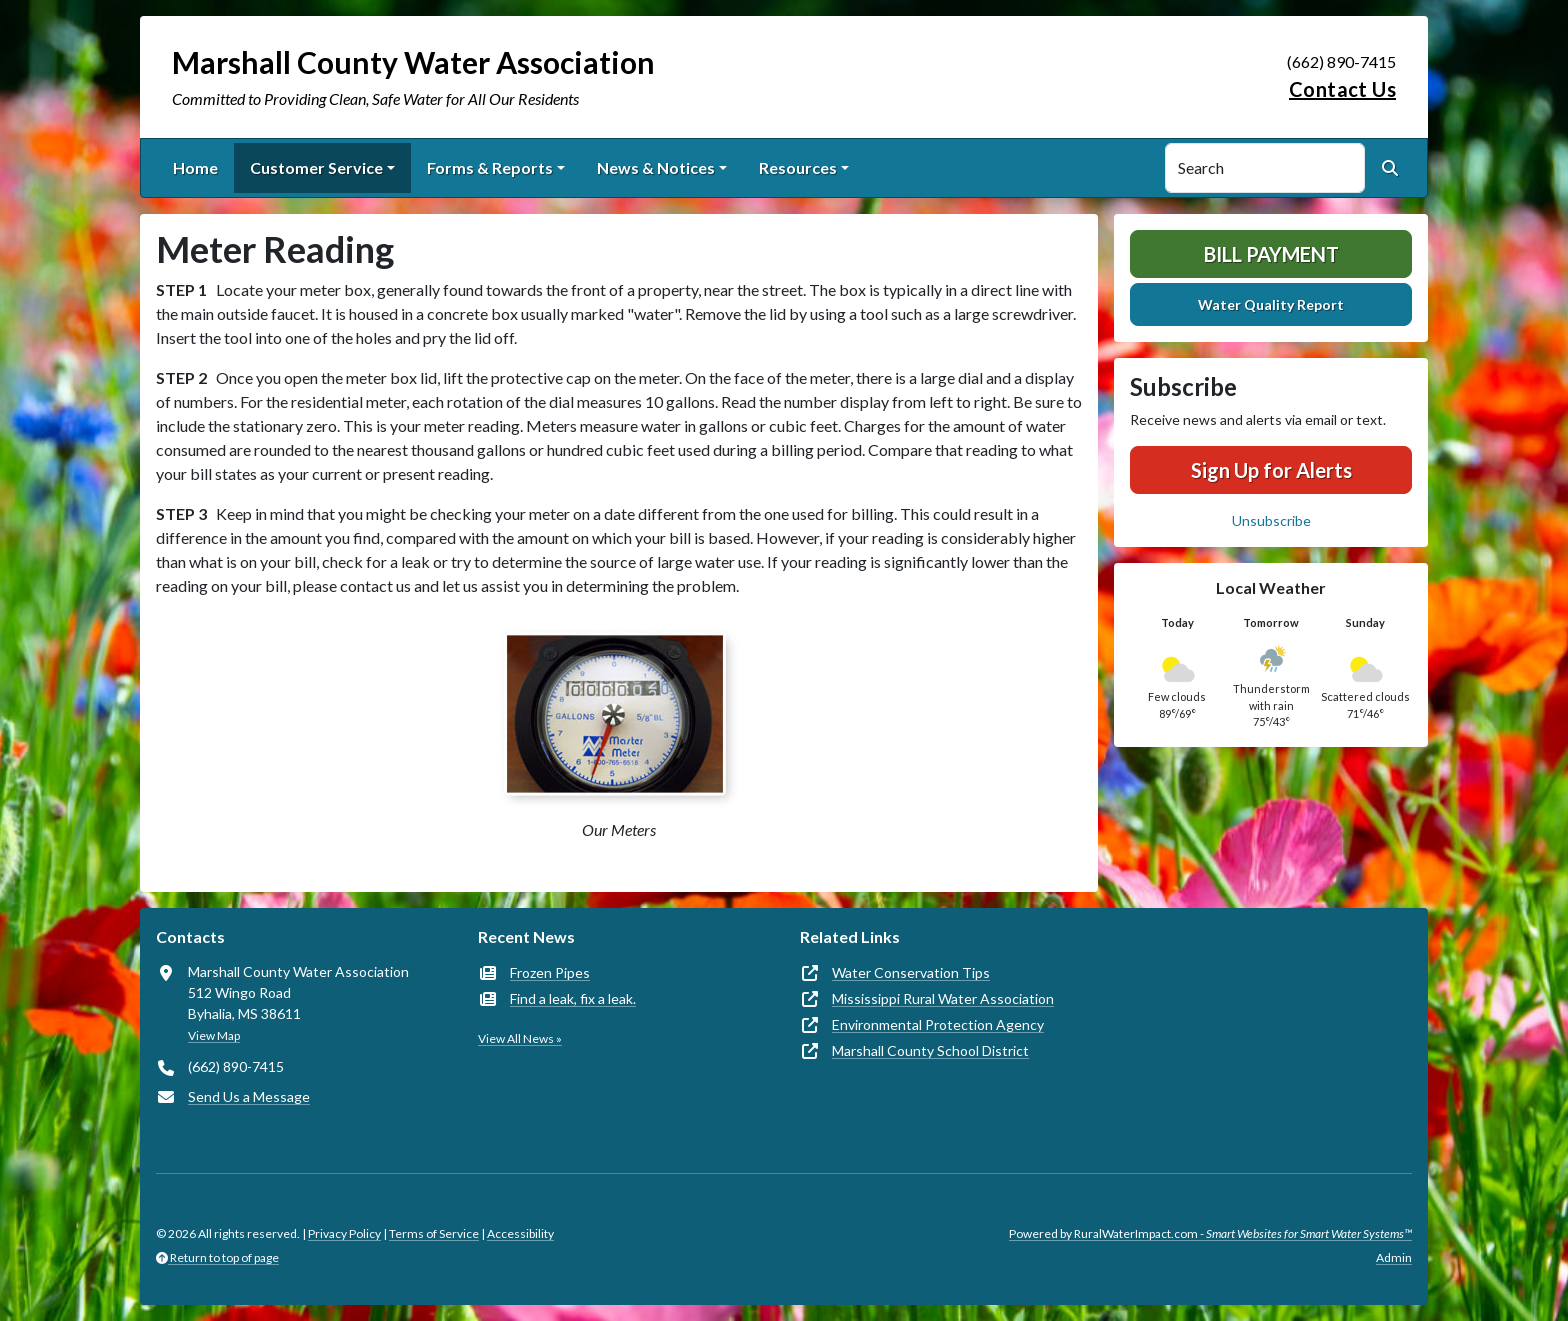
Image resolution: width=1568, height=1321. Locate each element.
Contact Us (1342, 89)
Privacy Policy (344, 1233)
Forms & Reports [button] (490, 167)
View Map (214, 1035)
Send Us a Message (249, 1096)
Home (195, 167)
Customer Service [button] (316, 167)
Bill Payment (1271, 254)
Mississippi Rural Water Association (943, 998)
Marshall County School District (930, 1050)
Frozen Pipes (550, 972)
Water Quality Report (1271, 304)
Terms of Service (434, 1233)
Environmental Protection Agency (938, 1024)
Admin (1394, 1257)
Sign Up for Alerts (1271, 470)
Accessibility (520, 1233)
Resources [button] (798, 167)
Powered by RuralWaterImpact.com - (1210, 1233)
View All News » (520, 1038)
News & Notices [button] (656, 167)
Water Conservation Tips (911, 972)
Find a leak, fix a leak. (573, 998)
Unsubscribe (1271, 520)
